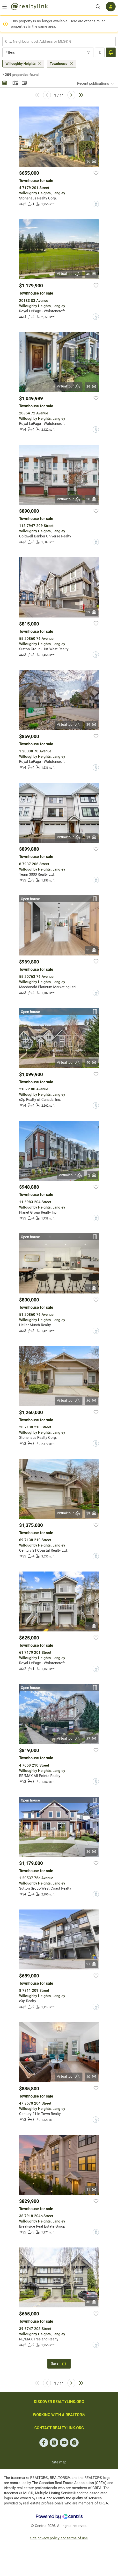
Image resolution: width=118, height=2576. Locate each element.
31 (91, 1288)
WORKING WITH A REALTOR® (59, 2414)
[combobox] (59, 41)
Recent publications (93, 83)
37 (91, 1739)
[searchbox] (56, 41)
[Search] (98, 6)
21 (91, 1964)
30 (91, 499)
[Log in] (111, 6)
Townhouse (58, 64)
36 (91, 161)
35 (91, 950)
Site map (59, 2462)
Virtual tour (69, 274)
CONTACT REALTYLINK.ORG (59, 2428)
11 (91, 2189)
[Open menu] (4, 6)
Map (14, 82)
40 (91, 274)
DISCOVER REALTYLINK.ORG (59, 2401)
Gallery (4, 82)
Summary (24, 82)
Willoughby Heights (21, 64)
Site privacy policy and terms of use (59, 2538)
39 (91, 386)
